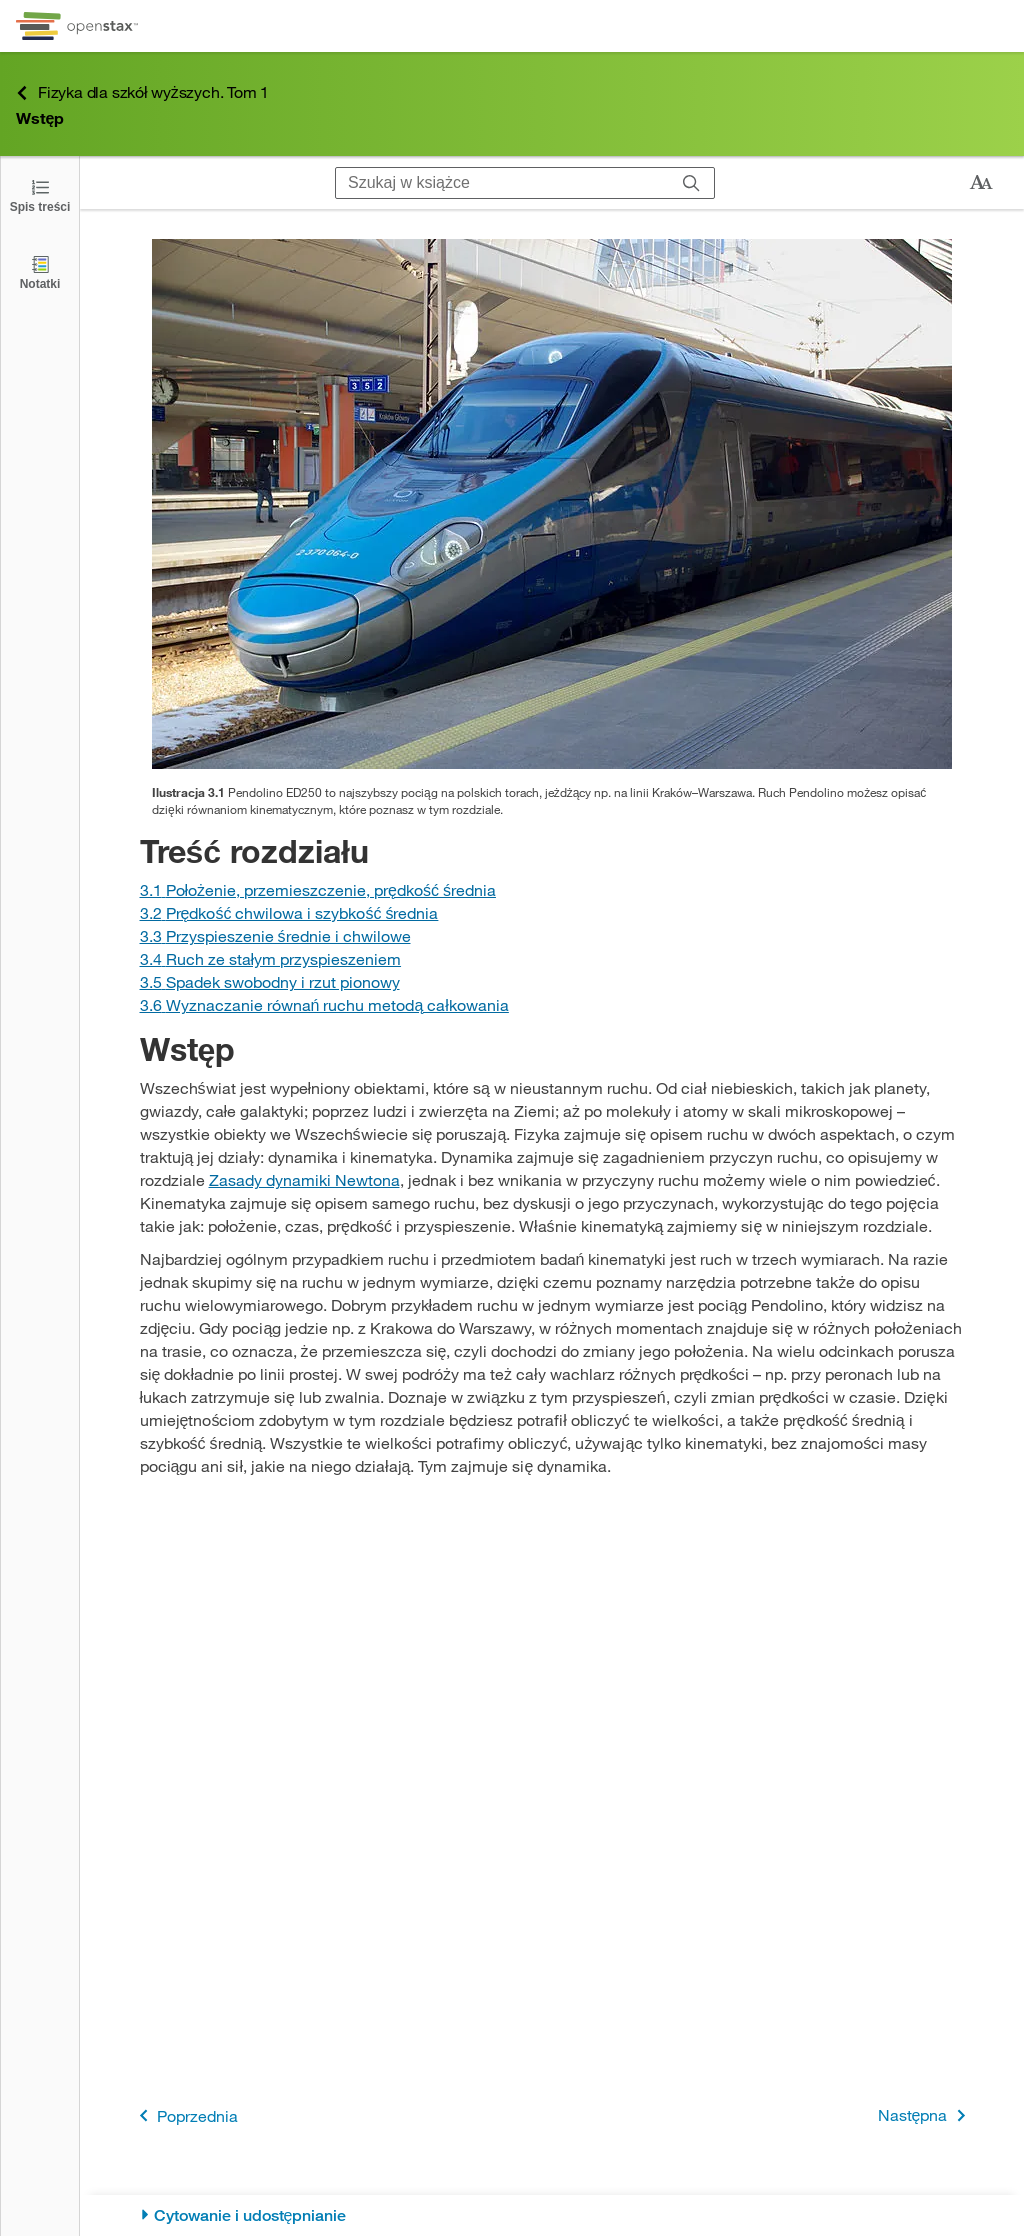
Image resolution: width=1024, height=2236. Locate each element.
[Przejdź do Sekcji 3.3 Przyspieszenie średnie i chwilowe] (275, 935)
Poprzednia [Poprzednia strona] (185, 2115)
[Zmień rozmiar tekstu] (981, 183)
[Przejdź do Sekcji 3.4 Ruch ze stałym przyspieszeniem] (271, 958)
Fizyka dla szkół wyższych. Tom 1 (142, 92)
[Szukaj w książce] (502, 183)
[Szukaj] (691, 183)
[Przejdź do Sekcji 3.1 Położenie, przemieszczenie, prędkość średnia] (318, 889)
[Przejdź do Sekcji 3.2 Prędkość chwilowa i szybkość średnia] (289, 912)
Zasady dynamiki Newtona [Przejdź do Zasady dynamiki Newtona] (304, 1179)
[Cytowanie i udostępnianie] (552, 2215)
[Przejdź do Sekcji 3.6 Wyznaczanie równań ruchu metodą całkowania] (324, 1004)
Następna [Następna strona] (925, 2115)
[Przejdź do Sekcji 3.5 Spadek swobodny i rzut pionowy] (270, 981)
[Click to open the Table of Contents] (40, 194)
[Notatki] (40, 271)
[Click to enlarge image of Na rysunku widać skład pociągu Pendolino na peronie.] (552, 504)
